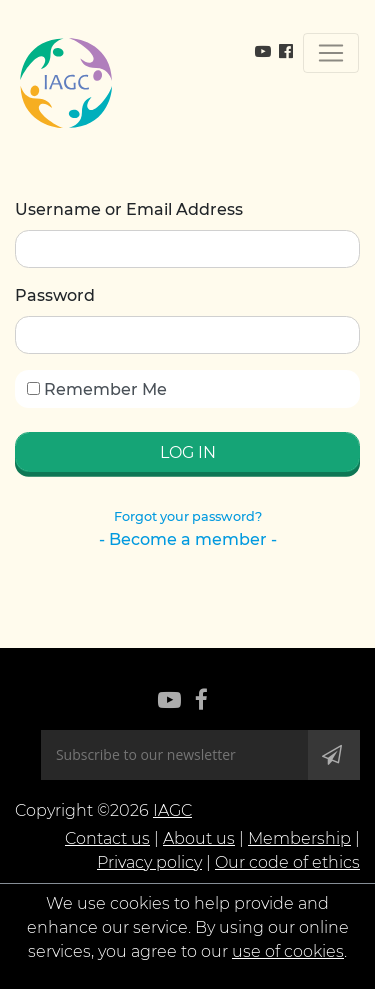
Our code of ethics (287, 862)
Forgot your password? (188, 516)
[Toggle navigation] (331, 53)
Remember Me (97, 389)
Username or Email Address (129, 209)
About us (199, 838)
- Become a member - (188, 539)
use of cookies (288, 951)
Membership (299, 838)
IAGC (172, 810)
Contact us (107, 838)
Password (55, 295)
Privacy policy (149, 862)
